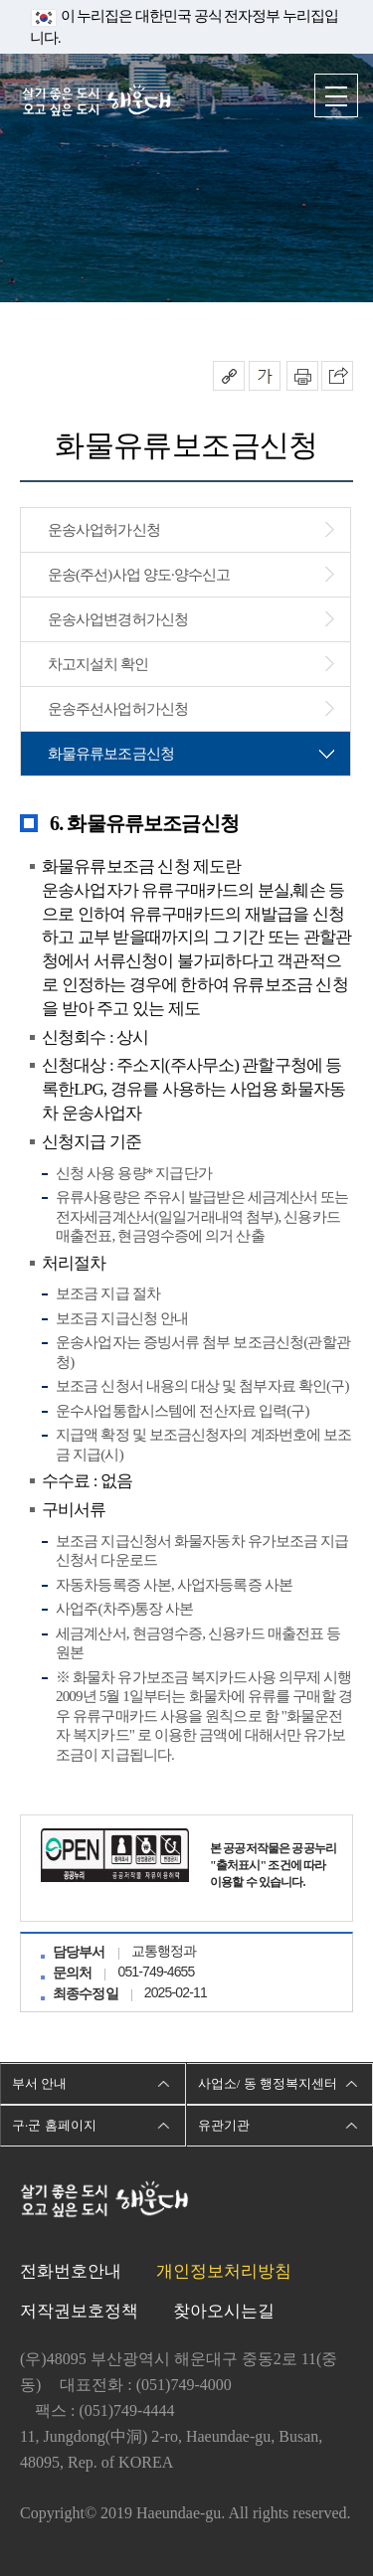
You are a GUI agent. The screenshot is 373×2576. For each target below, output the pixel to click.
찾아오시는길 (224, 2311)
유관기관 (224, 2125)
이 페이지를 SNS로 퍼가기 (337, 376)
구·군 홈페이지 (54, 2125)
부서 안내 (39, 2083)
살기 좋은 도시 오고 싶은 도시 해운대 (96, 102)
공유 (229, 376)
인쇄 (302, 376)
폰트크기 (264, 376)
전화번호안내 (70, 2271)
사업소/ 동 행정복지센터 (267, 2083)
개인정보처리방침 (223, 2271)
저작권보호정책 (79, 2311)
